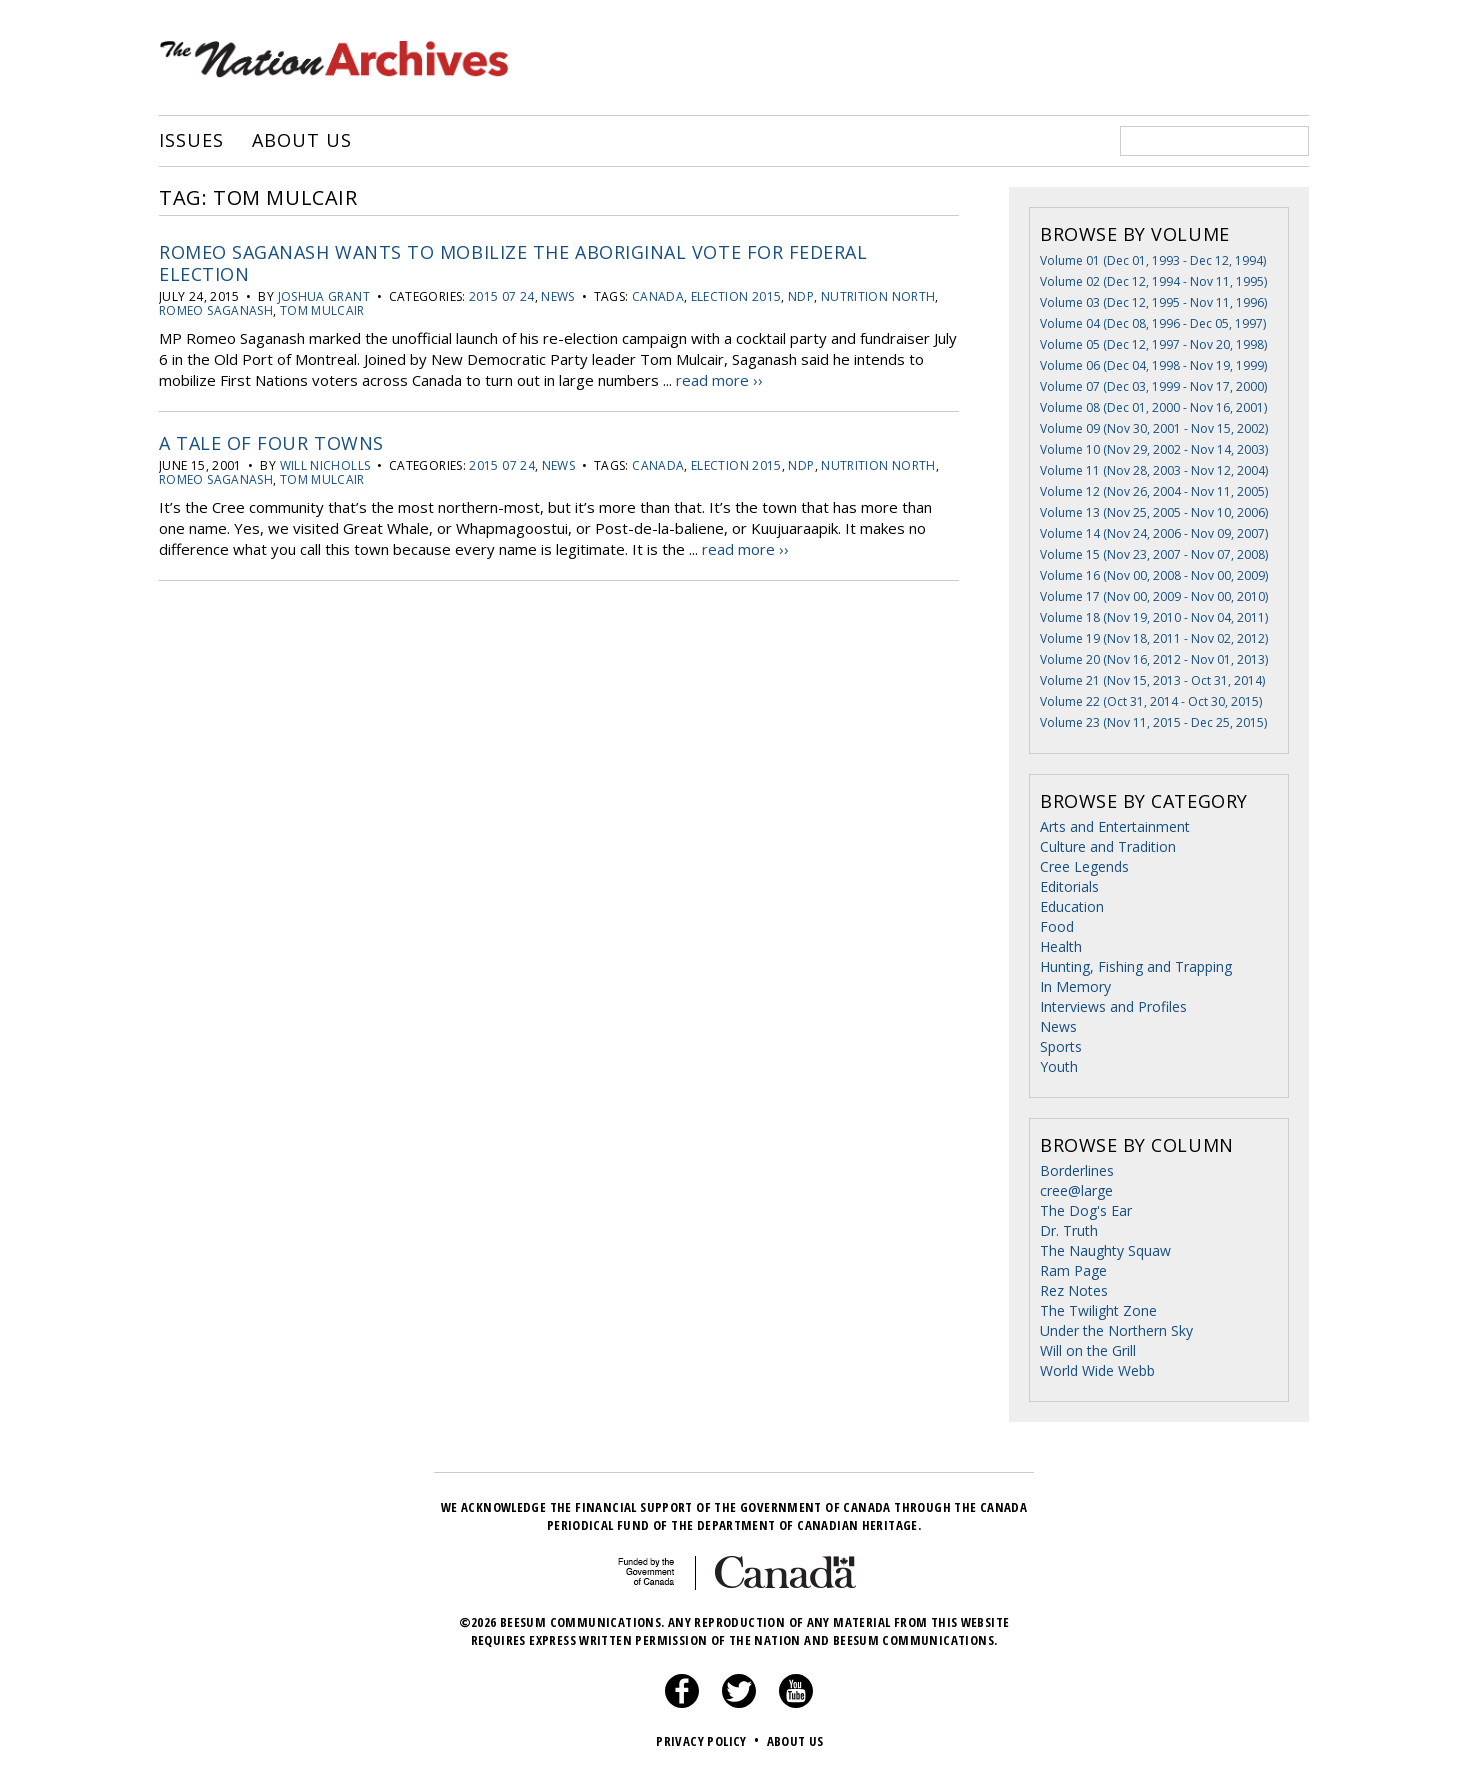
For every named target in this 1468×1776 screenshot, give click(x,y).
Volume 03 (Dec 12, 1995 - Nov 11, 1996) (1153, 302)
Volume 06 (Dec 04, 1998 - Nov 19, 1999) (1153, 365)
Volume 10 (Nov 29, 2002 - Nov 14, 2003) (1154, 449)
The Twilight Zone (1098, 1310)
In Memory (1075, 986)
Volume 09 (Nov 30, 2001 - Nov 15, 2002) (1154, 428)
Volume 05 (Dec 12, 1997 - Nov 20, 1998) (1153, 344)
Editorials (1069, 886)
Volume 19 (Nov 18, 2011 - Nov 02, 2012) (1154, 638)
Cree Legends (1084, 866)
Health (1061, 946)
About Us (301, 141)
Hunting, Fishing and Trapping (1136, 966)
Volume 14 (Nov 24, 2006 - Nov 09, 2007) (1154, 533)
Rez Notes (1074, 1290)
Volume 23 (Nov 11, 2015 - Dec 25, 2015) (1153, 722)
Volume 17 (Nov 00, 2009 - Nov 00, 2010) (1154, 596)
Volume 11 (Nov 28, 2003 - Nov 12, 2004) (1154, 470)
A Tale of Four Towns (271, 443)
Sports (1061, 1046)
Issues (191, 141)
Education (1072, 906)
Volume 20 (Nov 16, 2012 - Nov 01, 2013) (1154, 659)
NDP (801, 296)
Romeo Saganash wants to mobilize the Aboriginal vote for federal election (513, 263)
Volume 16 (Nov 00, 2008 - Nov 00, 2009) (1154, 575)
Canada (658, 296)
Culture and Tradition (1108, 846)
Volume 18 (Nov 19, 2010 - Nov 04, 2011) (1154, 617)
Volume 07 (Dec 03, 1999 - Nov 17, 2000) (1153, 386)
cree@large (1076, 1190)
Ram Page (1073, 1270)
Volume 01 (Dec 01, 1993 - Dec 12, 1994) (1153, 260)
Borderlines (1077, 1170)
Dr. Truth (1069, 1230)
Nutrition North (878, 296)
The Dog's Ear (1086, 1210)
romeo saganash (216, 310)
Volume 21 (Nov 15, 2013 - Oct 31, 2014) (1152, 680)
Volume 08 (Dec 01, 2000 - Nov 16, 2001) (1153, 407)
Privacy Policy (709, 1741)
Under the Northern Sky (1116, 1330)
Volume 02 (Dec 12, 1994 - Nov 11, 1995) (1153, 281)
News (557, 296)
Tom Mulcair (322, 310)
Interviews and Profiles (1113, 1006)
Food (1057, 926)
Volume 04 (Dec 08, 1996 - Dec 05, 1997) (1153, 323)
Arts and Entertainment (1115, 826)
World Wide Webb (1097, 1370)
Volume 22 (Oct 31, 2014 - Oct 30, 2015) (1151, 701)
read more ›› (719, 380)
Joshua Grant (324, 296)
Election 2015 (736, 296)
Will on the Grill (1088, 1350)
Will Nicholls (325, 465)
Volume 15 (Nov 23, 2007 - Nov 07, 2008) (1154, 554)
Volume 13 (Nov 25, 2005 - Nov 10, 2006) (1154, 512)
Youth (1059, 1066)
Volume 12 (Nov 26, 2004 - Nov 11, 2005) (1154, 491)
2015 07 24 (502, 296)
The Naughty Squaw (1105, 1250)
